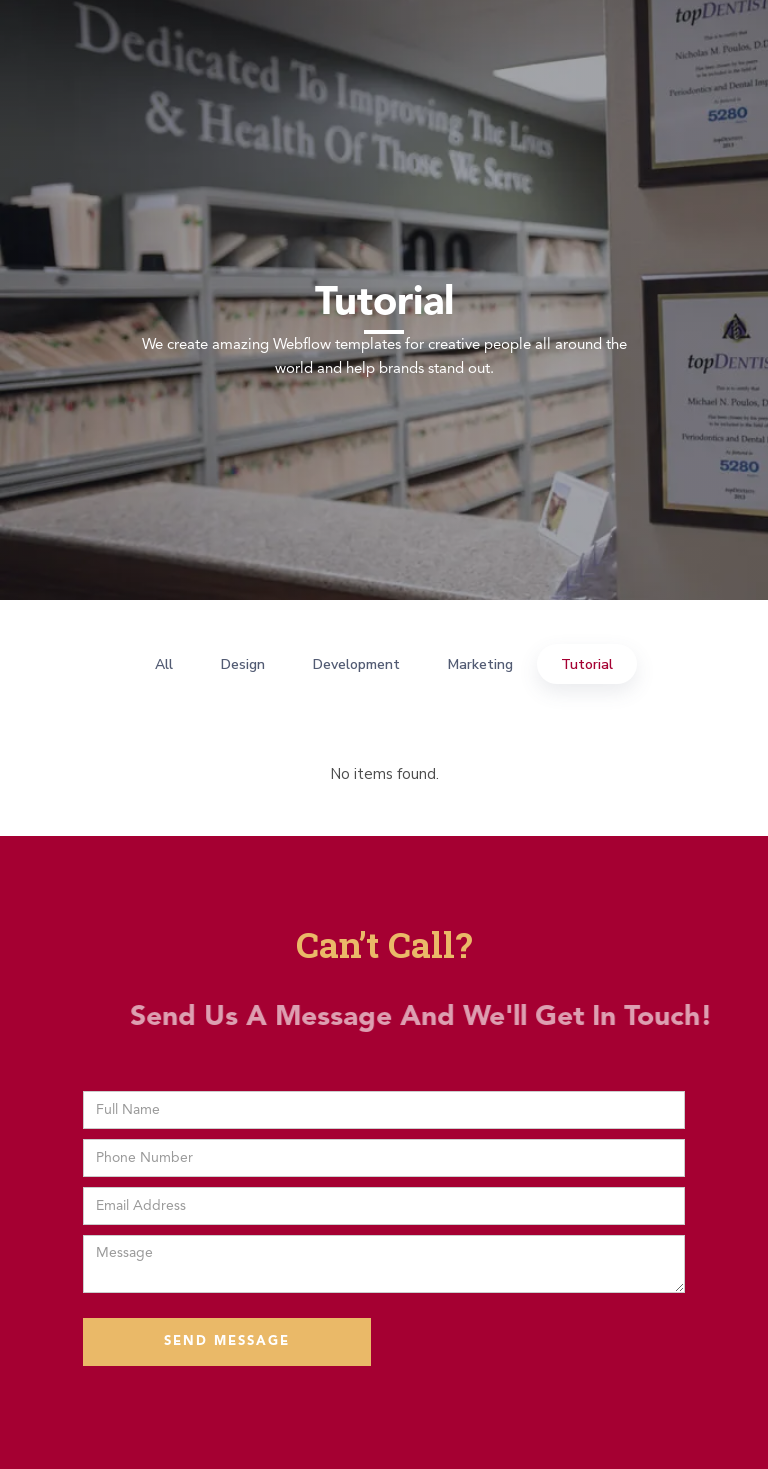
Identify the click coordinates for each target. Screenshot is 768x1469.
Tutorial (587, 664)
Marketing (480, 664)
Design (243, 664)
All (164, 664)
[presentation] (533, 1342)
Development (356, 664)
